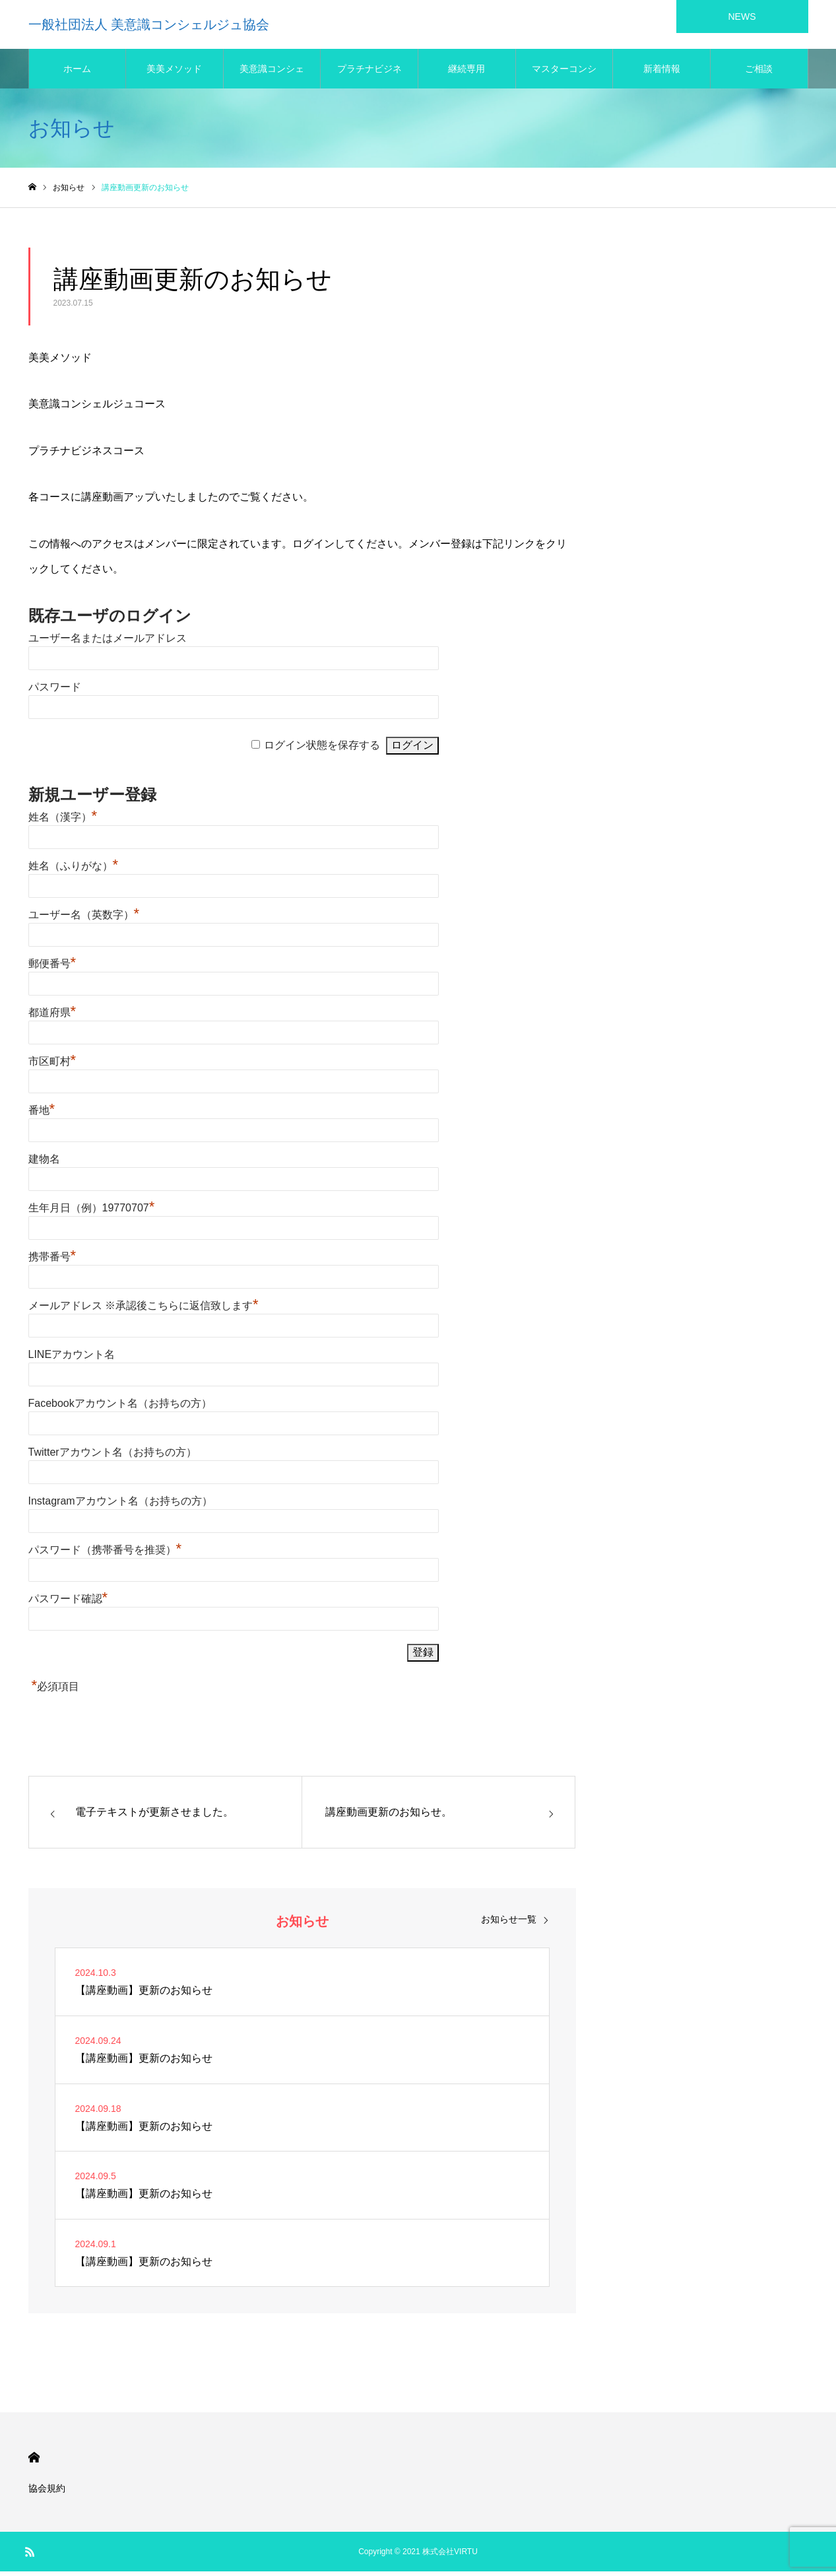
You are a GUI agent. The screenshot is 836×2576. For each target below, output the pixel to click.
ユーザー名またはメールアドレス (107, 642)
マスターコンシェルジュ (564, 79)
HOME (34, 2462)
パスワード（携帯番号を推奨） (105, 1554)
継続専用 (466, 72)
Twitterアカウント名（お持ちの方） (112, 1456)
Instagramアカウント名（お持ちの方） (120, 1505)
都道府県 (52, 1017)
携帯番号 (52, 1261)
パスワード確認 (68, 1603)
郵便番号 (52, 968)
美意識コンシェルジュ (272, 79)
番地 (41, 1114)
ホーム (77, 72)
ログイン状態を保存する (322, 749)
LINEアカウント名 (71, 1359)
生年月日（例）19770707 (91, 1212)
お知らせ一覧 (508, 1923)
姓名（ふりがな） (73, 870)
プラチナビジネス (369, 79)
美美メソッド (174, 72)
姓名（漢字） (63, 821)
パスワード (54, 691)
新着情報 (661, 72)
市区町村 (52, 1065)
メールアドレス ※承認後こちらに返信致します (143, 1310)
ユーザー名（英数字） (84, 919)
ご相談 (759, 72)
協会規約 (46, 2493)
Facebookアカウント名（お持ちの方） (120, 1407)
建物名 (44, 1163)
